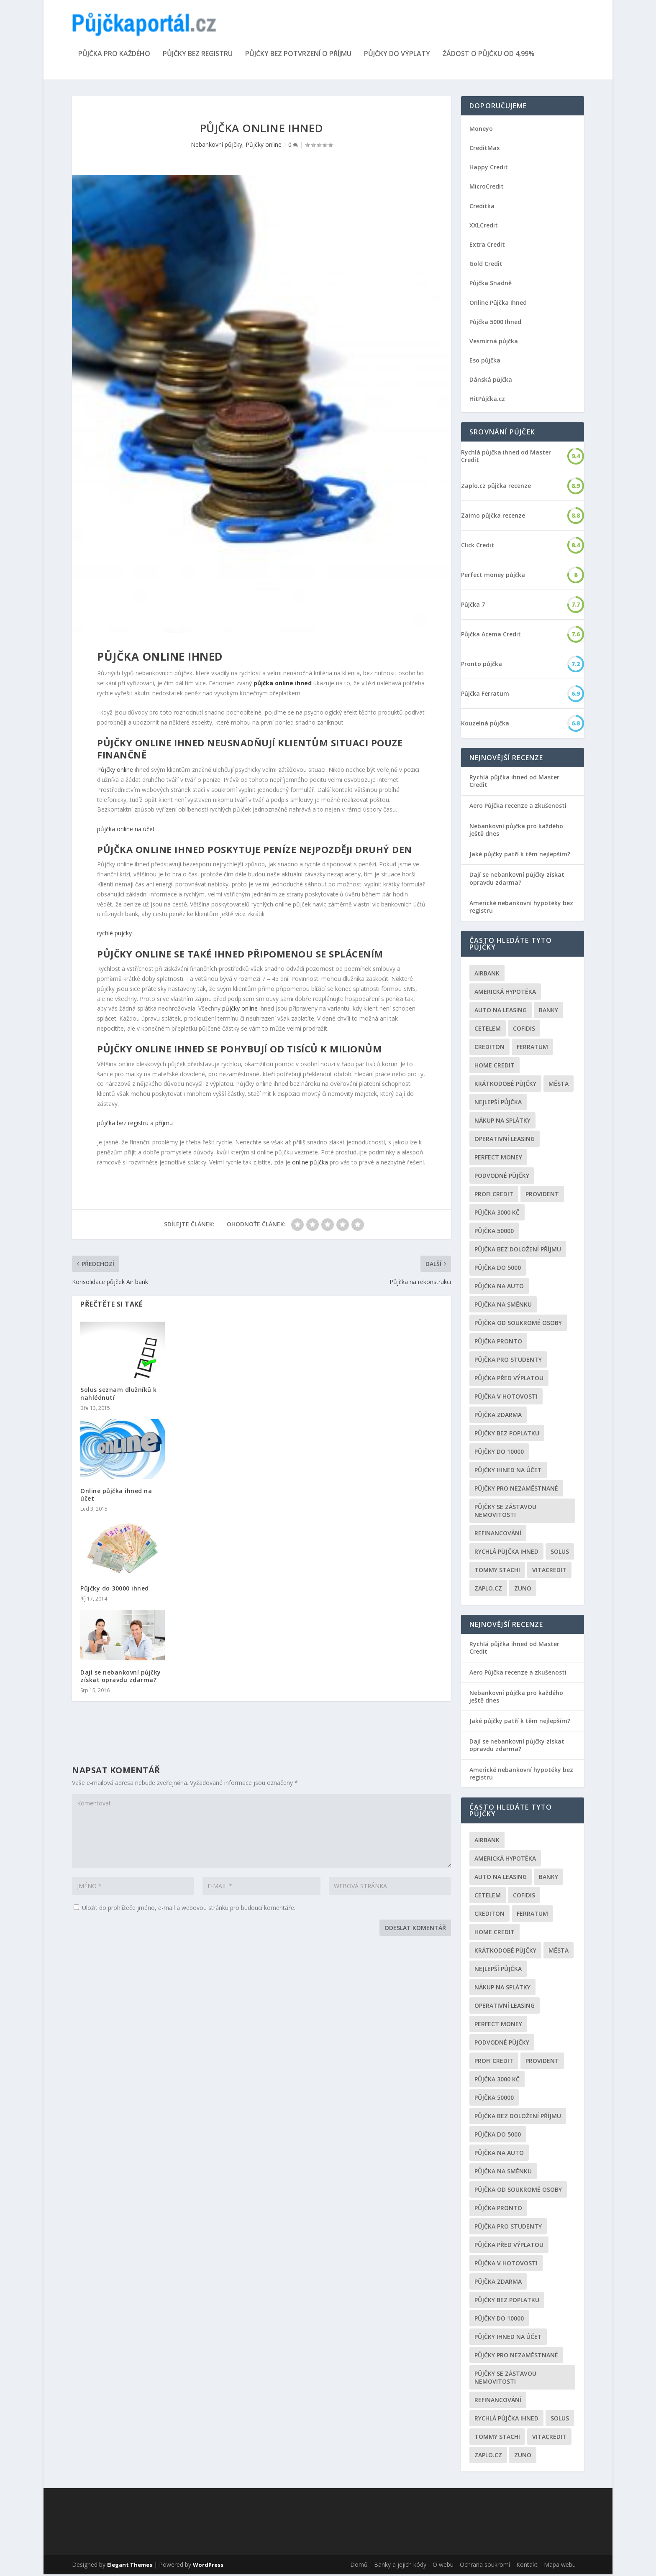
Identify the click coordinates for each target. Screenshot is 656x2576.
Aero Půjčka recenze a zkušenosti (517, 807)
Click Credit (477, 547)
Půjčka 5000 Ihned (495, 323)
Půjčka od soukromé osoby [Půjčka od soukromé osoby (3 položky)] (518, 1324)
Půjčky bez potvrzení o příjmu (298, 56)
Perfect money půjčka (493, 576)
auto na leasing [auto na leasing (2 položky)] (500, 1012)
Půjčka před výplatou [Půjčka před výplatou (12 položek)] (508, 1380)
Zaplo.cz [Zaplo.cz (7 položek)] (488, 1590)
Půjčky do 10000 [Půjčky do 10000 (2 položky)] (499, 1453)
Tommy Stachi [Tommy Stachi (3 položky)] (497, 1571)
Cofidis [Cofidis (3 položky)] (524, 1030)
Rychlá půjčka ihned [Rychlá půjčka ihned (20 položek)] (506, 1553)
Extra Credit (487, 246)
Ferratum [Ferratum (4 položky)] (532, 1048)
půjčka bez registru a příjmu (135, 1124)
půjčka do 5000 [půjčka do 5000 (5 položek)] (497, 1269)
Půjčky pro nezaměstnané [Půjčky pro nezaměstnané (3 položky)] (516, 1490)
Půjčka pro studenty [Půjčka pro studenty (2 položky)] (508, 1361)
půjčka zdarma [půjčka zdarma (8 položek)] (498, 1416)
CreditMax (484, 149)
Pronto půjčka (481, 665)
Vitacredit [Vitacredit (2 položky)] (549, 1571)
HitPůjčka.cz (487, 401)
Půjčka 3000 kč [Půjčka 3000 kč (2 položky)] (497, 1214)
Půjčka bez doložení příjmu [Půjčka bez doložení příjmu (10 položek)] (517, 1251)
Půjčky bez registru (198, 56)
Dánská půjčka (490, 381)
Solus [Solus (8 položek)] (560, 1553)
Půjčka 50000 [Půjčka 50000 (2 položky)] (494, 1232)
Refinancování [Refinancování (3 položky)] (497, 1535)
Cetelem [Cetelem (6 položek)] (487, 1030)
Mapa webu (560, 2566)
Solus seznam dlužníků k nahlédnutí (118, 1395)
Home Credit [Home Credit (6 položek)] (494, 1067)
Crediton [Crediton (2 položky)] (489, 1048)
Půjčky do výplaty (397, 56)
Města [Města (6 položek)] (558, 1085)
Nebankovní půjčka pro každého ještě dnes (516, 831)
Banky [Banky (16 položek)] (548, 1012)
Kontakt (527, 2566)
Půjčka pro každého (114, 56)
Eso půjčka (484, 362)
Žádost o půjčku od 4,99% (489, 56)
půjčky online (240, 1010)
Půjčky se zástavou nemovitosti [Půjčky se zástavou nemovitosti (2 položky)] (505, 1512)
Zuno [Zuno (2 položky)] (522, 1590)
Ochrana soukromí (485, 2566)
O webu (443, 2566)
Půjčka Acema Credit (491, 636)
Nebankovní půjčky (216, 146)
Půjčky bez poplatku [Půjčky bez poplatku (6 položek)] (506, 1435)
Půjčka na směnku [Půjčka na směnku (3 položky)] (503, 1306)
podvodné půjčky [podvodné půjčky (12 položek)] (501, 1177)
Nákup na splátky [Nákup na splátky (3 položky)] (502, 1122)
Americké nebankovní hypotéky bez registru (521, 908)
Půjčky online (264, 146)
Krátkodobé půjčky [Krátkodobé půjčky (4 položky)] (505, 1085)
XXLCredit (483, 227)
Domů (359, 2566)
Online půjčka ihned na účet (116, 1496)
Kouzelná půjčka (485, 725)
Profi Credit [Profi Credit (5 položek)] (493, 1196)
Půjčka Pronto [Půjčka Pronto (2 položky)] (498, 1343)
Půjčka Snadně (490, 285)
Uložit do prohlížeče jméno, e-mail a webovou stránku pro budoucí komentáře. (188, 1909)
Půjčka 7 (473, 606)
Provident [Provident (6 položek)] (542, 1196)
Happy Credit (488, 169)
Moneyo (481, 130)
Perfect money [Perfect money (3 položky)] (498, 1159)
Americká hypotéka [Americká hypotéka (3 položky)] (505, 993)
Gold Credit (485, 265)
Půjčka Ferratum (485, 695)
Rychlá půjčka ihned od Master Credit (506, 457)
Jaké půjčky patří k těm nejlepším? (519, 856)
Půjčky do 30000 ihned (114, 1590)
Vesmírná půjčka (493, 343)
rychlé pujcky (114, 935)
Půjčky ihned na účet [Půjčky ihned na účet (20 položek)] (508, 1472)
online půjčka (310, 1164)
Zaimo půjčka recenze (493, 517)
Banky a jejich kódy (400, 2566)
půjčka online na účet (126, 831)
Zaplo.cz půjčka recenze (496, 487)
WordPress (208, 2566)
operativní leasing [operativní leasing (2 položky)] (504, 1140)
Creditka (482, 208)
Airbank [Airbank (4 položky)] (487, 975)
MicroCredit (486, 188)
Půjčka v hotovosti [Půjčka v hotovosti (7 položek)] (506, 1398)
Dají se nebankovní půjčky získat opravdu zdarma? (120, 1677)
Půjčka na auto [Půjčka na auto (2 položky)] (499, 1288)
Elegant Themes (129, 2566)
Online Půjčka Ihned (498, 304)
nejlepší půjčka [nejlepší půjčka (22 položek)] (498, 1104)
